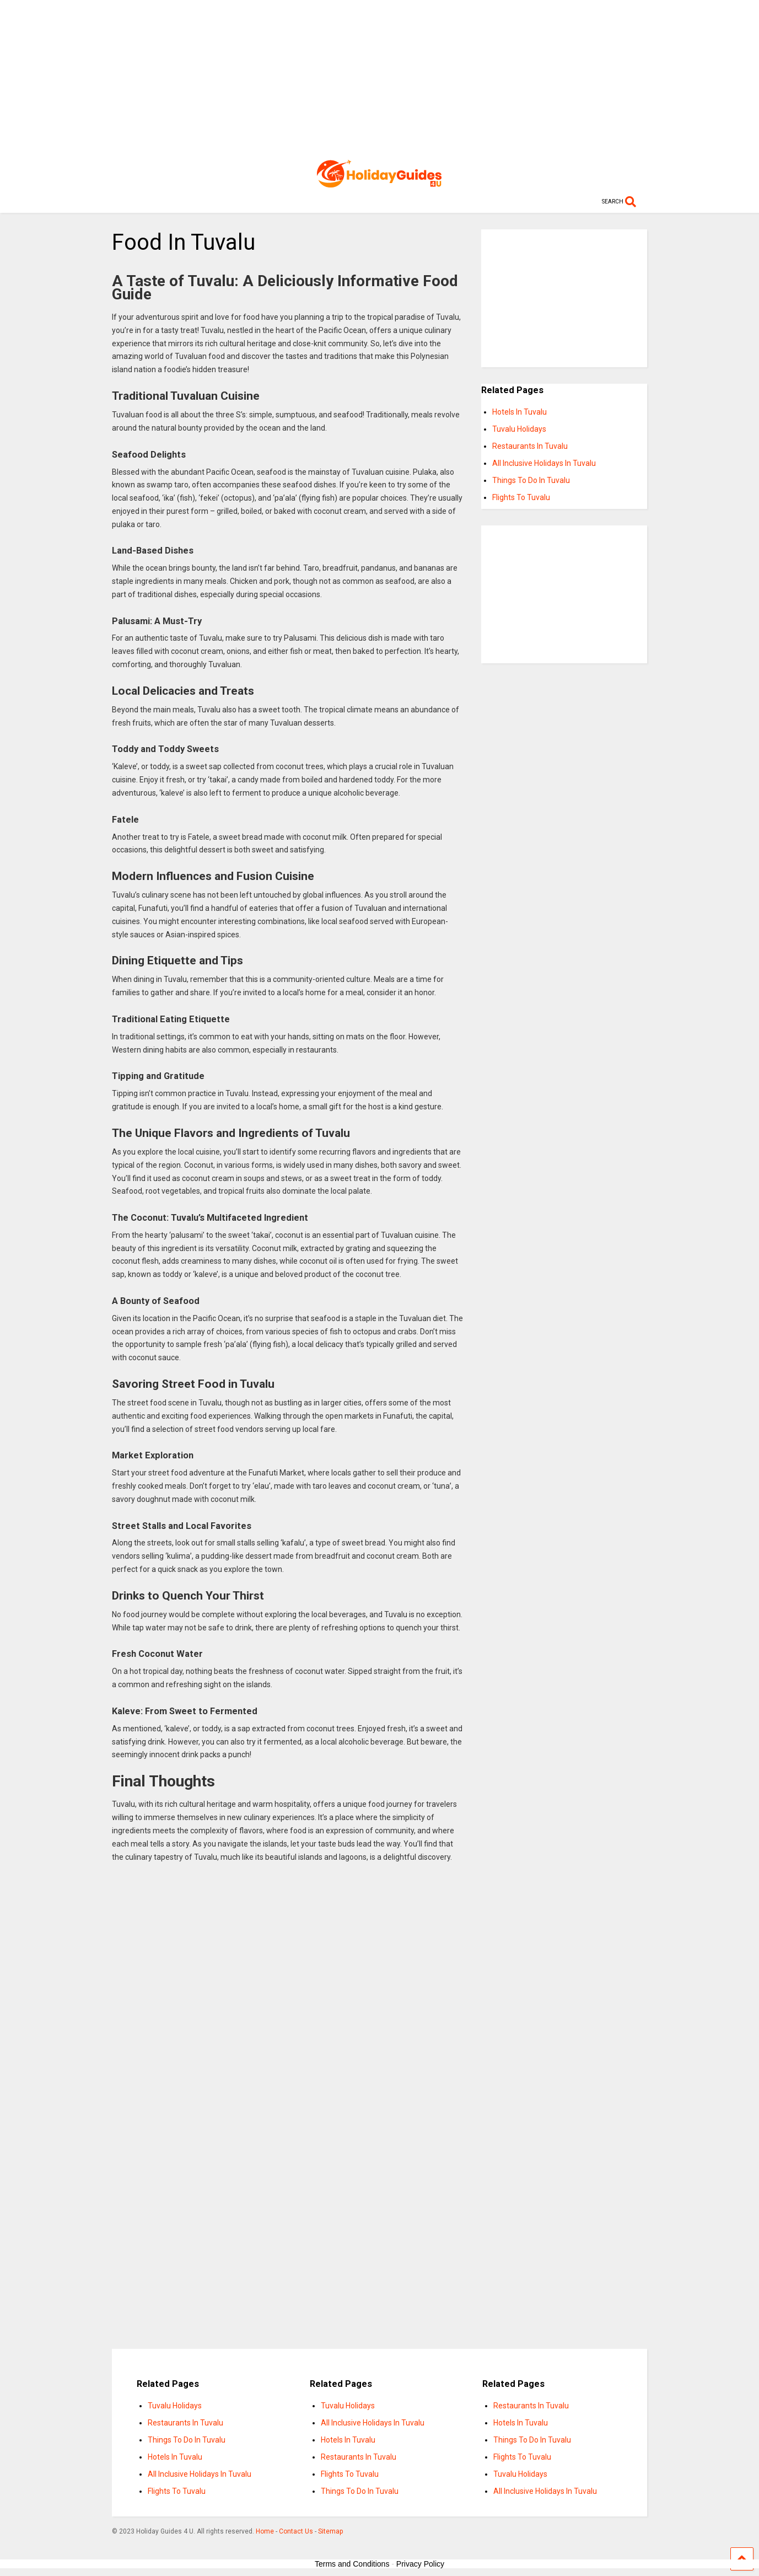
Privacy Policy (420, 2563)
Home (265, 2531)
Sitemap (330, 2531)
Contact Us (296, 2531)
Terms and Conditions (352, 2563)
